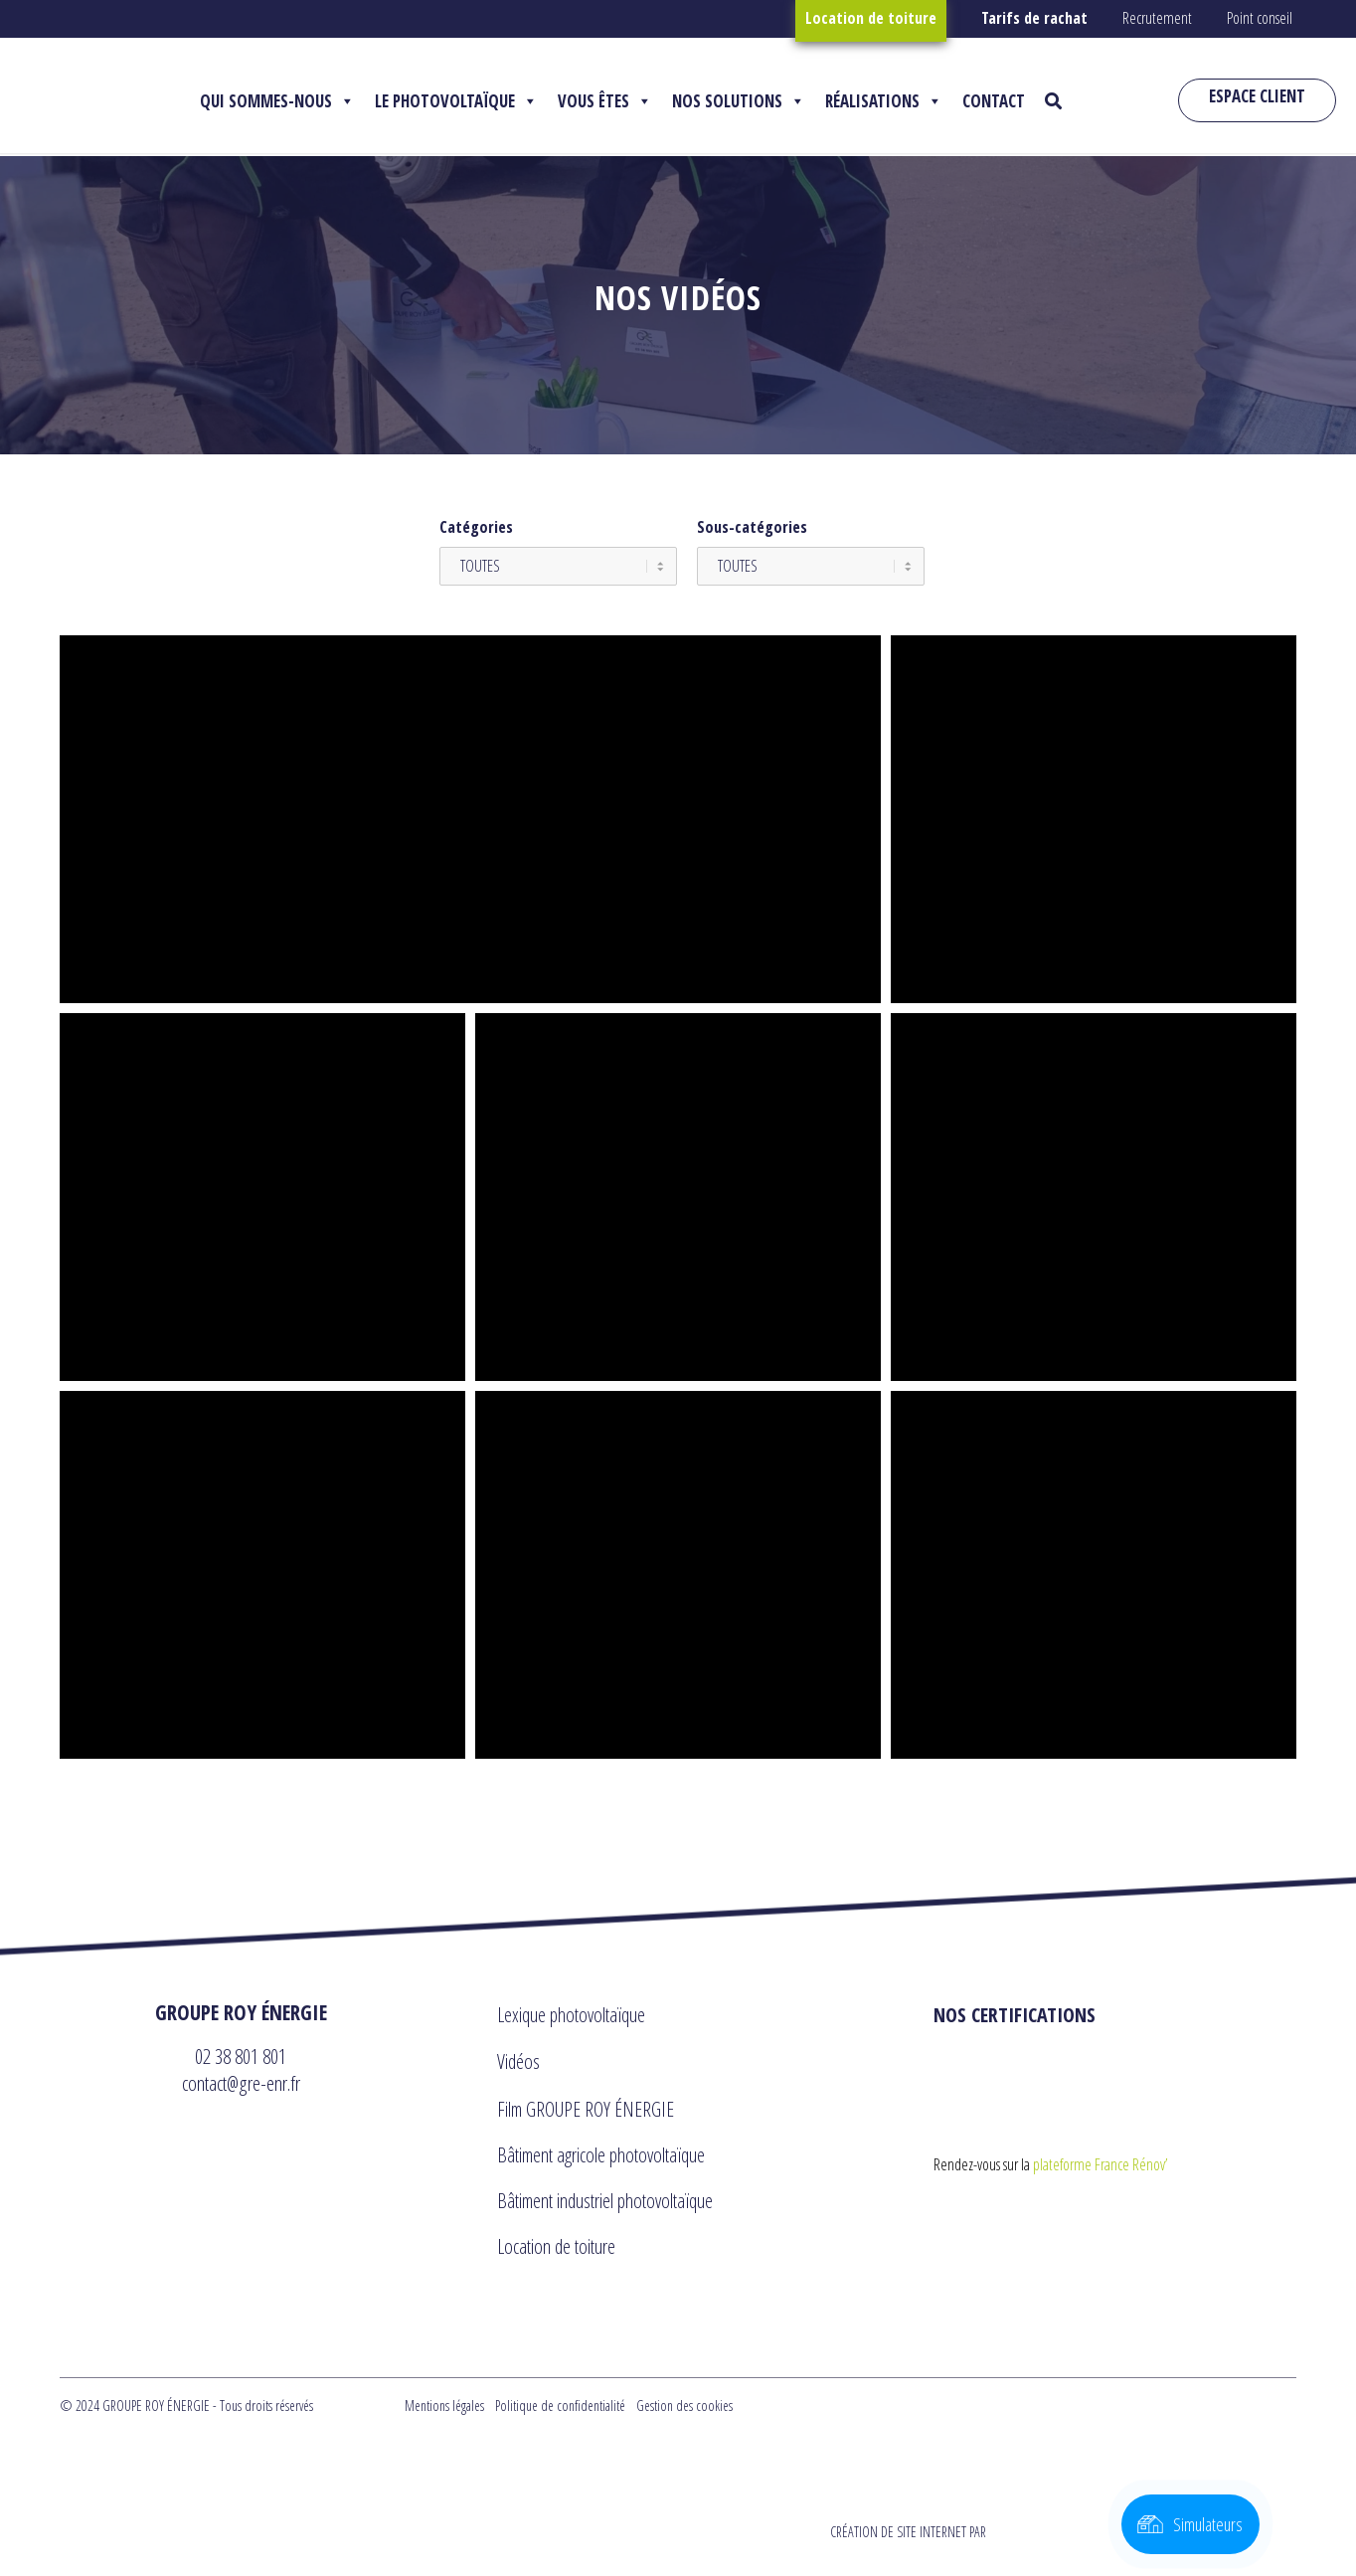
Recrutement (1157, 18)
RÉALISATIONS (883, 101)
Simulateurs (1208, 2524)
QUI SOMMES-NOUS (277, 101)
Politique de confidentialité (560, 2405)
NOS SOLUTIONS (738, 101)
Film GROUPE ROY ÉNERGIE (585, 2109)
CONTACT (993, 100)
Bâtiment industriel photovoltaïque (605, 2200)
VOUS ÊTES (605, 101)
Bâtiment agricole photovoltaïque (601, 2155)
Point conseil (1259, 18)
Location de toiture (870, 18)
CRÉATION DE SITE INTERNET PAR (1060, 2531)
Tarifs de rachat (1034, 18)
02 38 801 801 (240, 2056)
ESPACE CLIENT (1257, 96)
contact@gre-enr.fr (241, 2083)
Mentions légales (444, 2405)
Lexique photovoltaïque (571, 2014)
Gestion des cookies (684, 2405)
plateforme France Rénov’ (1100, 2164)
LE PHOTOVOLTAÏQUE (456, 101)
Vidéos (518, 2061)
